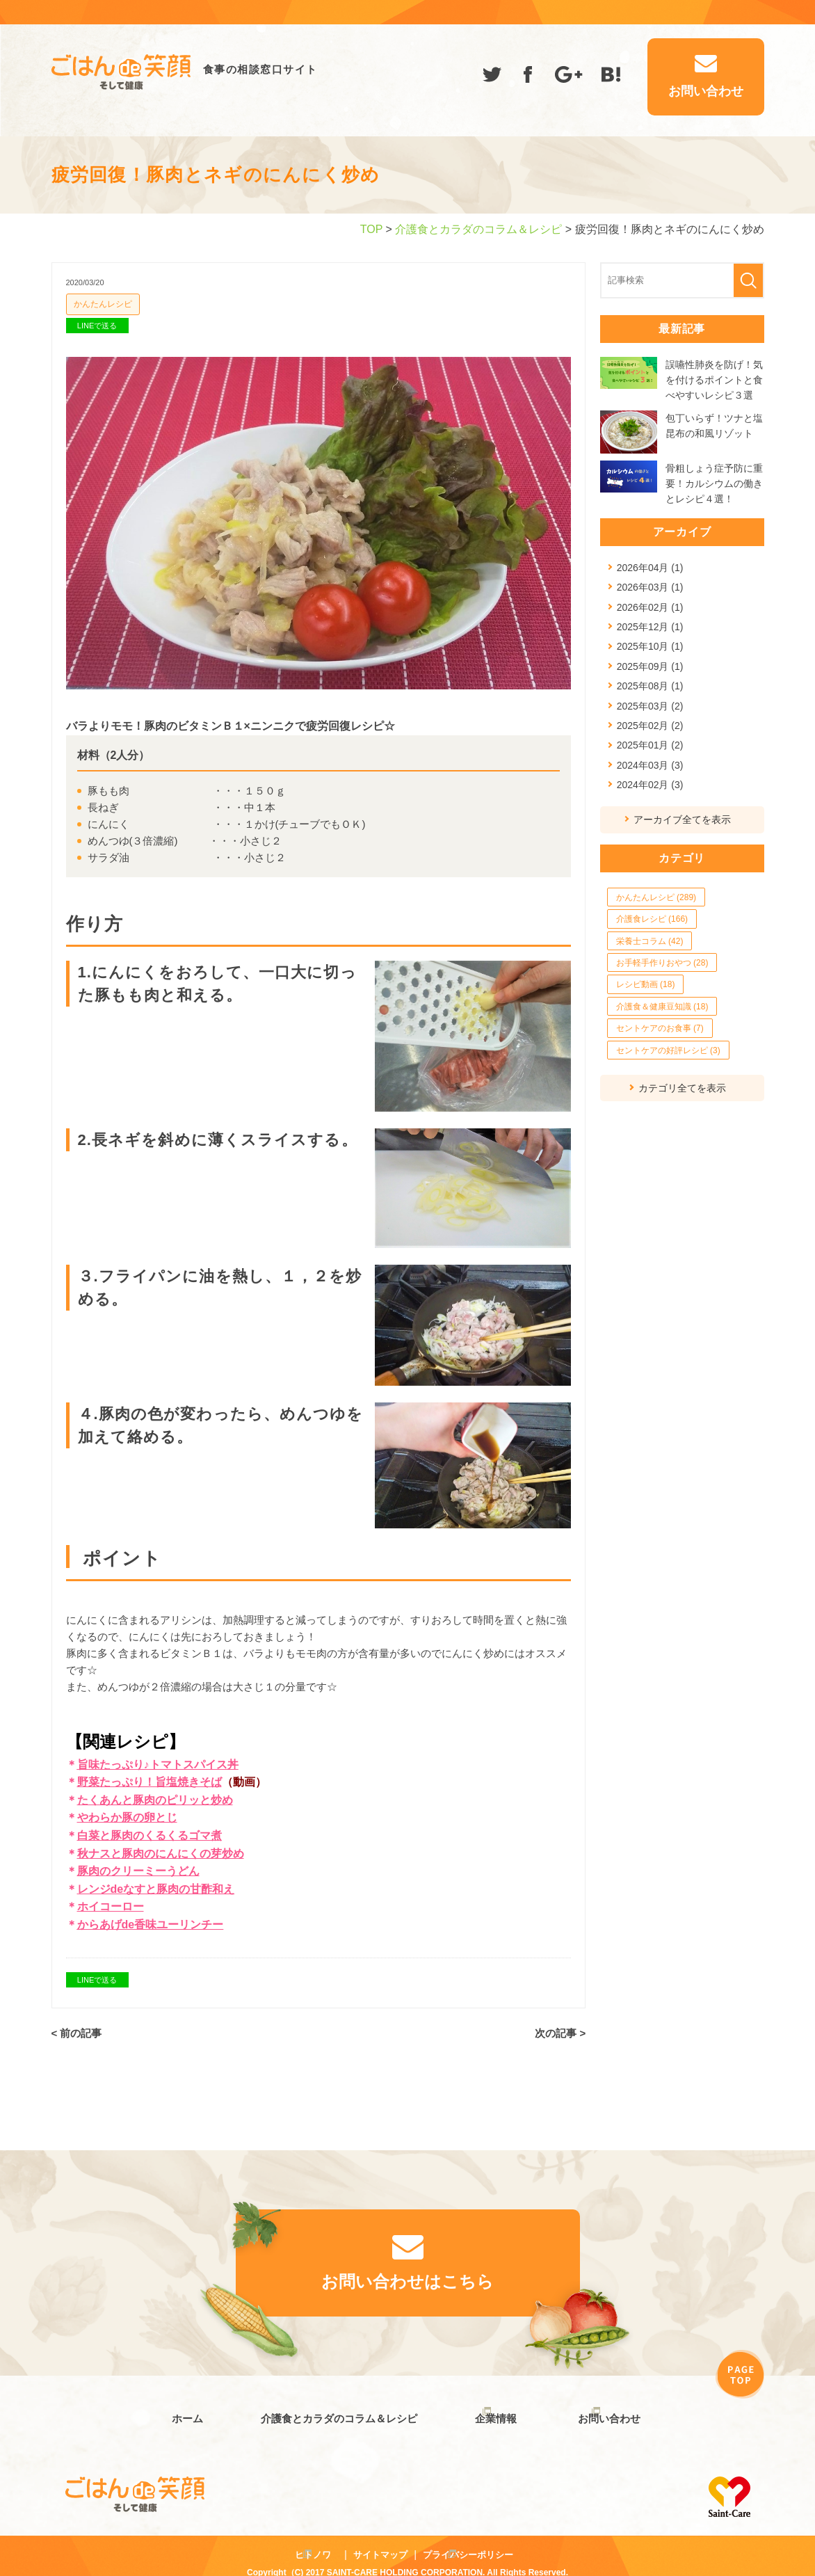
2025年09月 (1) (650, 666)
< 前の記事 (76, 2034)
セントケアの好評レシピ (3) (668, 1050)
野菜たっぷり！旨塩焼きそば (149, 1782)
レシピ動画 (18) (645, 984)
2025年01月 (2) (650, 745)
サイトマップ (380, 2540)
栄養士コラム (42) (650, 941)
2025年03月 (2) (650, 706)
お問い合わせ (609, 2411)
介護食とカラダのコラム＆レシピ (478, 229)
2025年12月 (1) (650, 626)
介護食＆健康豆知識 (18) (662, 1006)
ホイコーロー (110, 1906)
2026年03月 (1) (650, 587)
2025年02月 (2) (650, 725)
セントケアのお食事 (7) (660, 1028)
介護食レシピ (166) (652, 919)
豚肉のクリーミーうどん (138, 1871)
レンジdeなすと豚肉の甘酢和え (156, 1889)
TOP (371, 229)
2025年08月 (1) (650, 685)
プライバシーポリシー (468, 2540)
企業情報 (489, 2411)
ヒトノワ (313, 2540)
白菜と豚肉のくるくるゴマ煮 (149, 1835)
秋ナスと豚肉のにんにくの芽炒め (160, 1853)
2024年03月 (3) (650, 765)
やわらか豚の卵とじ (127, 1817)
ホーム (179, 2411)
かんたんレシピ (103, 304)
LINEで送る (97, 325)
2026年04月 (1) (650, 567)
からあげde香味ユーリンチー (150, 1924)
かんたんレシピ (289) (656, 897)
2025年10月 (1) (650, 646)
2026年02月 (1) (650, 607)
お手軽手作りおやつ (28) (662, 963)
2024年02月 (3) (650, 784)
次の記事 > (560, 2034)
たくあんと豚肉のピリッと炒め (155, 1800)
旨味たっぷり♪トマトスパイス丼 (158, 1764)
